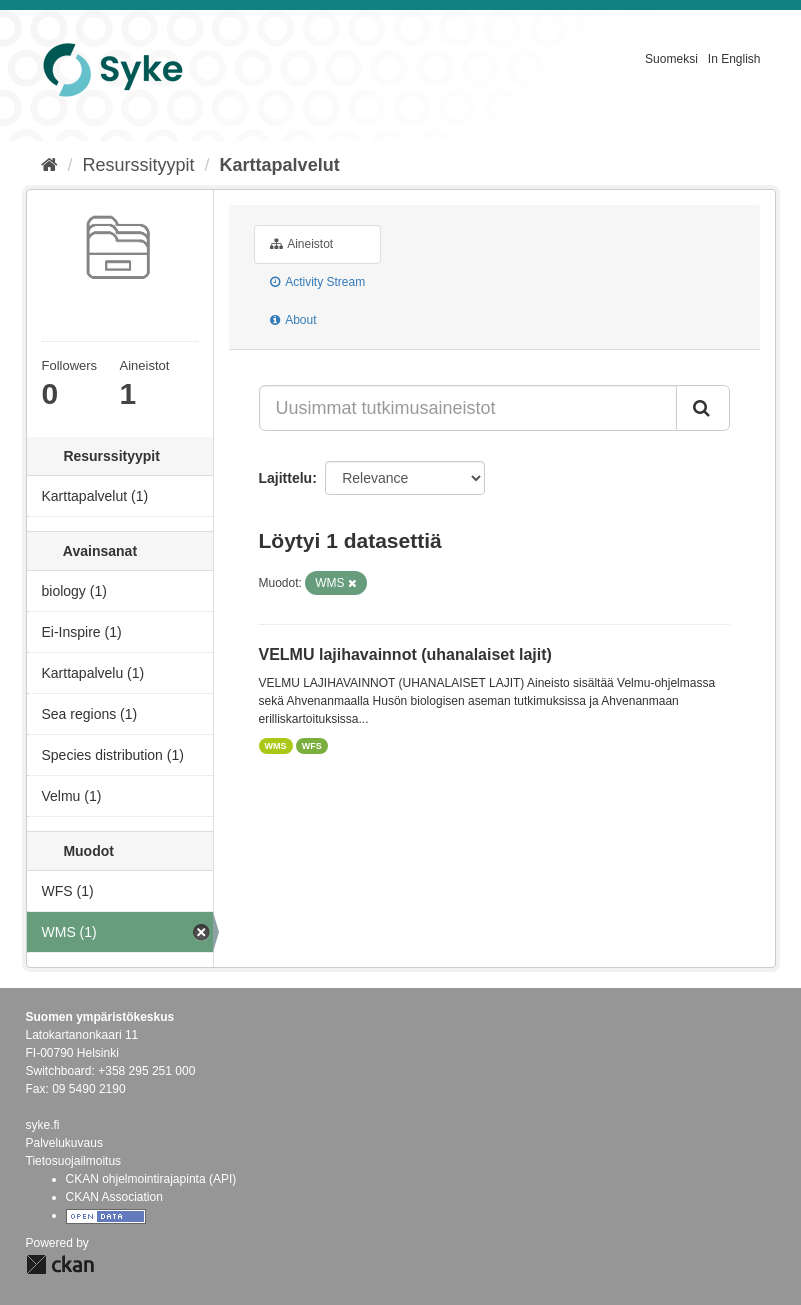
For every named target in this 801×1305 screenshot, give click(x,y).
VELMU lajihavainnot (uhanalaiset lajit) (405, 654)
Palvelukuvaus (64, 1143)
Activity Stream (318, 282)
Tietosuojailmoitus (74, 1161)
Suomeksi (671, 59)
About (293, 320)
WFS (312, 746)
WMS (276, 746)
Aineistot (302, 244)
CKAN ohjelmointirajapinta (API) (151, 1179)
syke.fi (43, 1125)
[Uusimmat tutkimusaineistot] (468, 408)
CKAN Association (114, 1197)
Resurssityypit (139, 165)
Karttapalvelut (280, 165)
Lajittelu (286, 478)
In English (734, 59)
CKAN (60, 1264)
